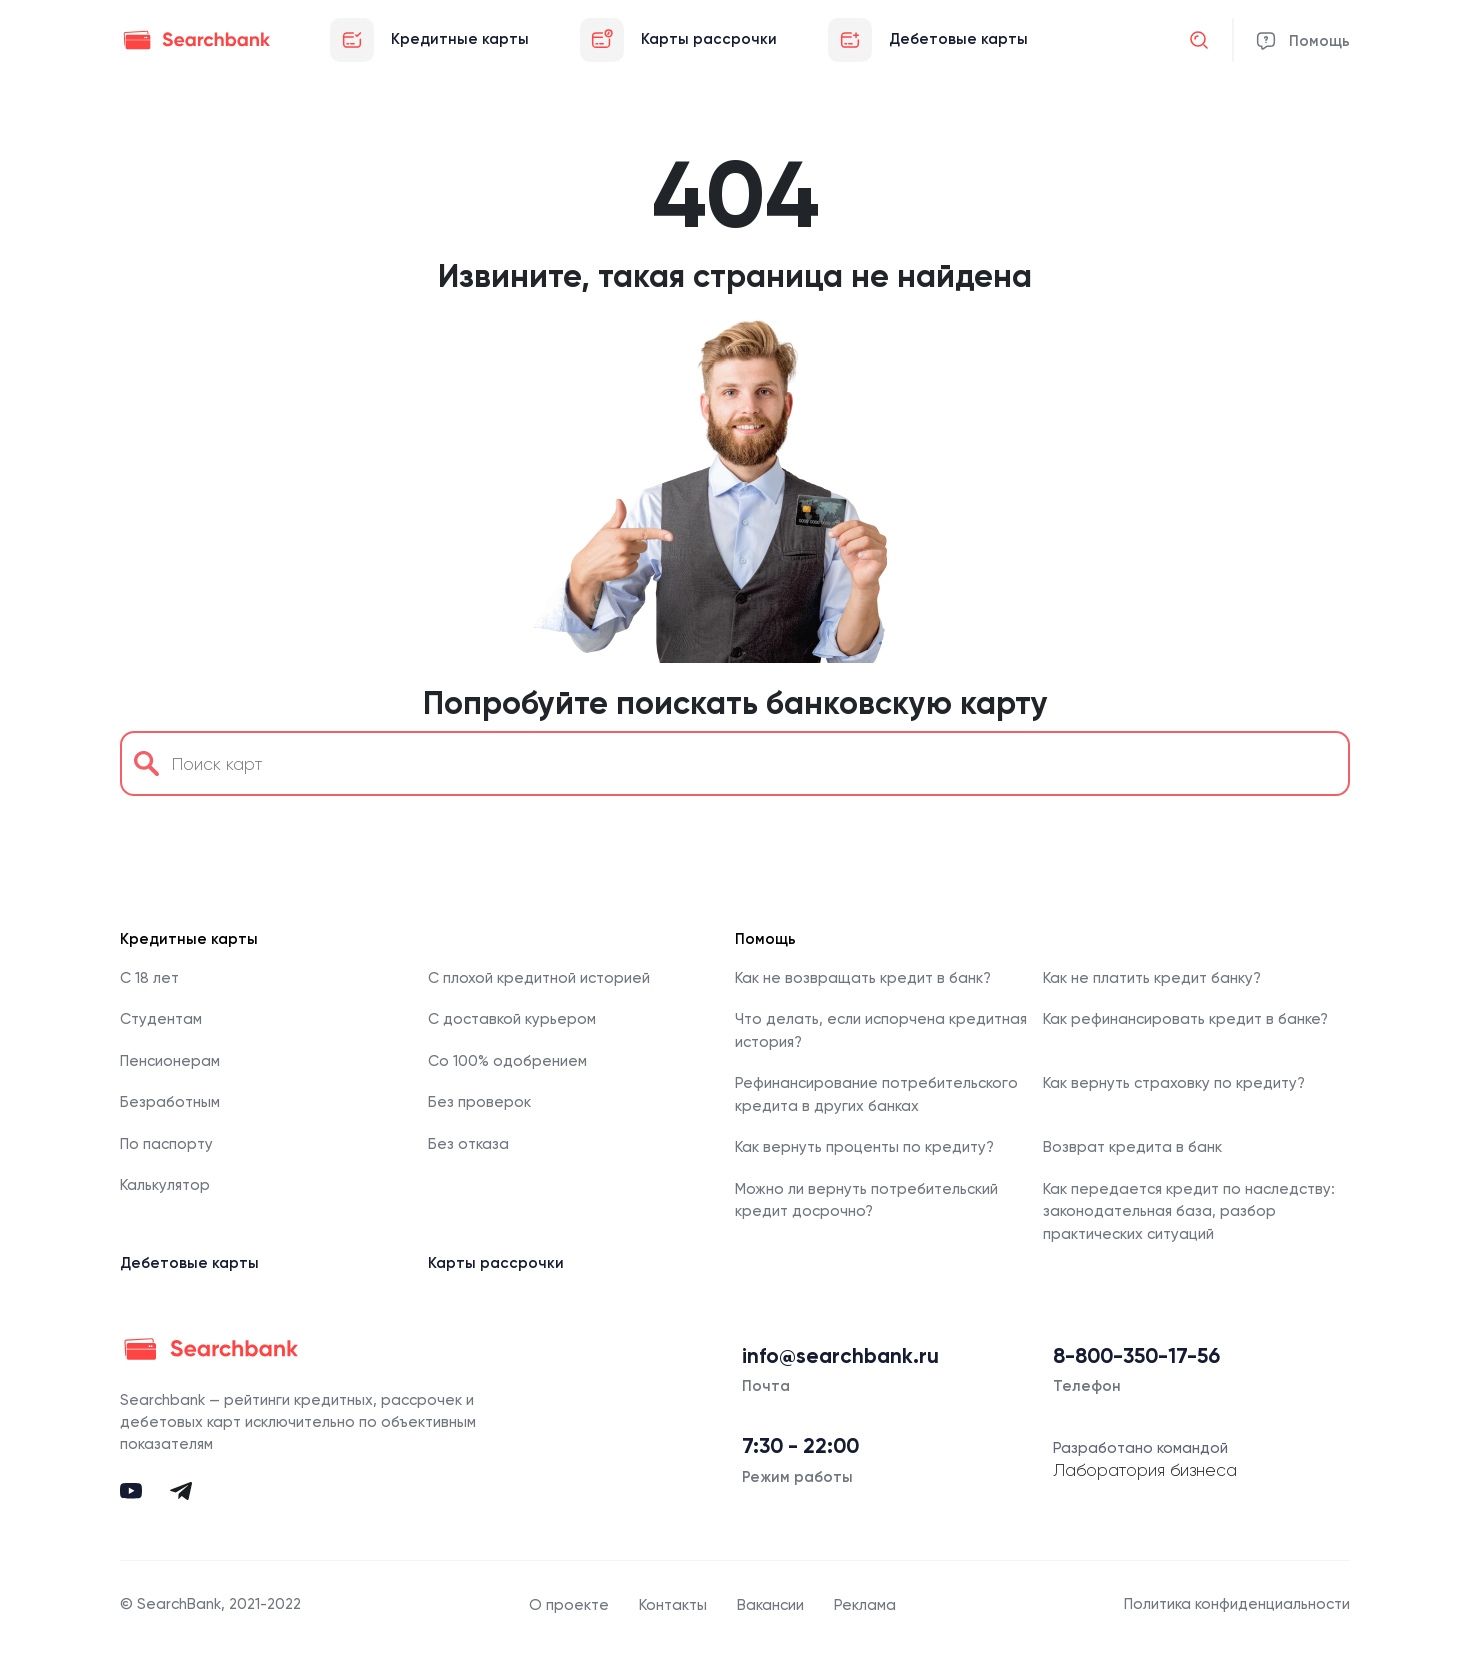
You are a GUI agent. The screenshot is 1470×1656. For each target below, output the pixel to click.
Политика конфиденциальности (1237, 1604)
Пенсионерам (170, 1061)
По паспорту (166, 1144)
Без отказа (468, 1144)
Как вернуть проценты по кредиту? (864, 1147)
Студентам (161, 1019)
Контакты (673, 1605)
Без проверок (479, 1102)
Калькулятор (165, 1185)
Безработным (170, 1102)
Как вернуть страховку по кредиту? (1174, 1083)
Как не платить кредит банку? (1152, 978)
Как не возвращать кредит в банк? (863, 978)
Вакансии (770, 1605)
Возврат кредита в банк (1132, 1147)
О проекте (569, 1605)
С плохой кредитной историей (539, 978)
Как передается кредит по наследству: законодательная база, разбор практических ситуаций (1189, 1211)
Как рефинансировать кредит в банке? (1185, 1019)
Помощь (1319, 41)
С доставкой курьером (512, 1019)
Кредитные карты (189, 939)
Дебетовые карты (189, 1263)
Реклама (865, 1605)
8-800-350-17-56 (1136, 1356)
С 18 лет (149, 978)
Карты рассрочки (496, 1263)
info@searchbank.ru (840, 1356)
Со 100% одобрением (507, 1061)
